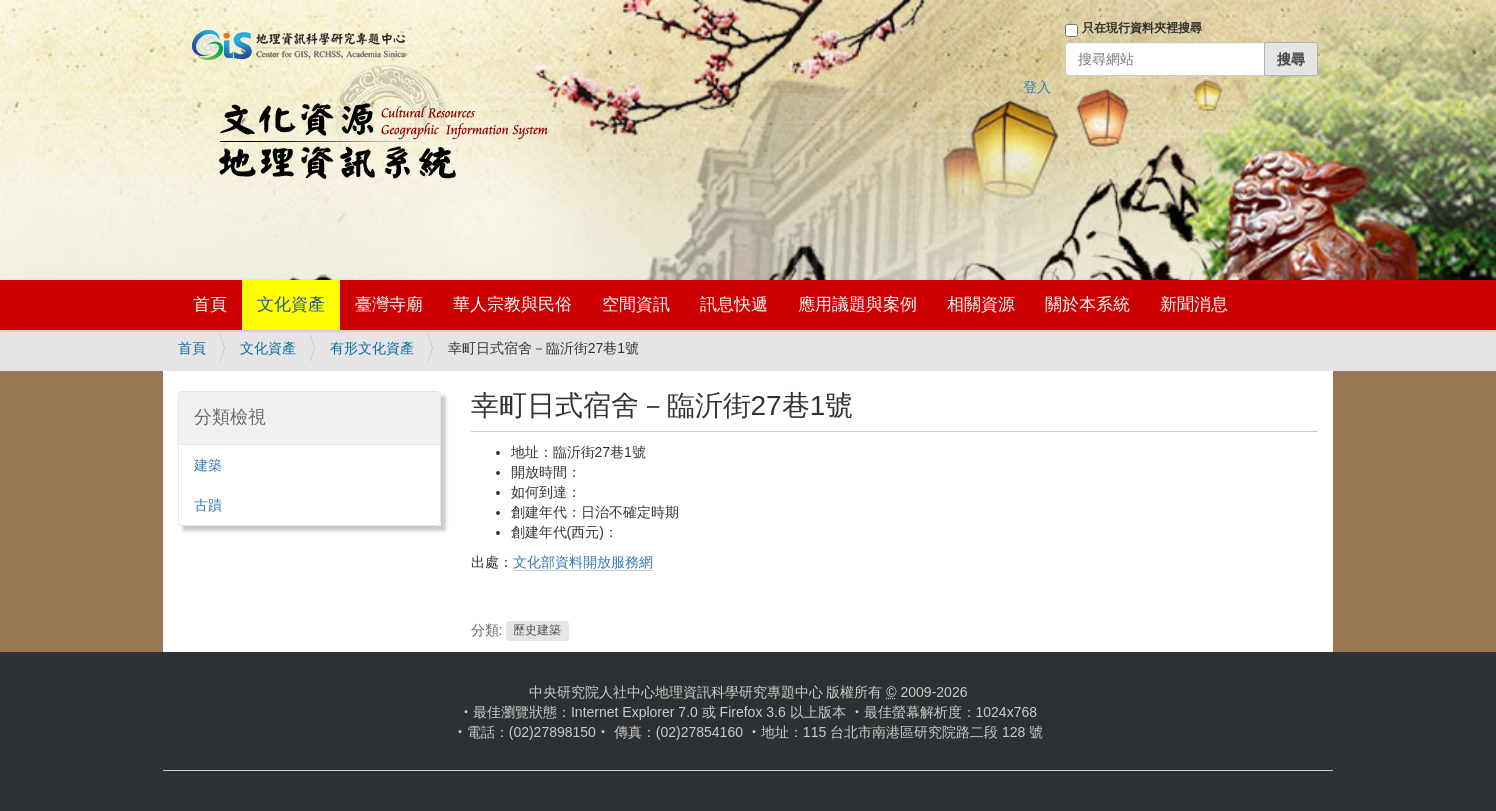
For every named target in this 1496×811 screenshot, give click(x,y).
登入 (1037, 87)
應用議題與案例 (857, 304)
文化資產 (291, 304)
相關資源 (981, 304)
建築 (208, 465)
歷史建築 (537, 631)
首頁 (210, 304)
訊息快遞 (734, 304)
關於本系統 (1087, 304)
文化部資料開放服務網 (583, 562)
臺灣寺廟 (389, 304)
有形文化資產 (372, 348)
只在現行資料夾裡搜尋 (1142, 28)
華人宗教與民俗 (512, 304)
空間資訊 (636, 304)
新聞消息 (1194, 304)
